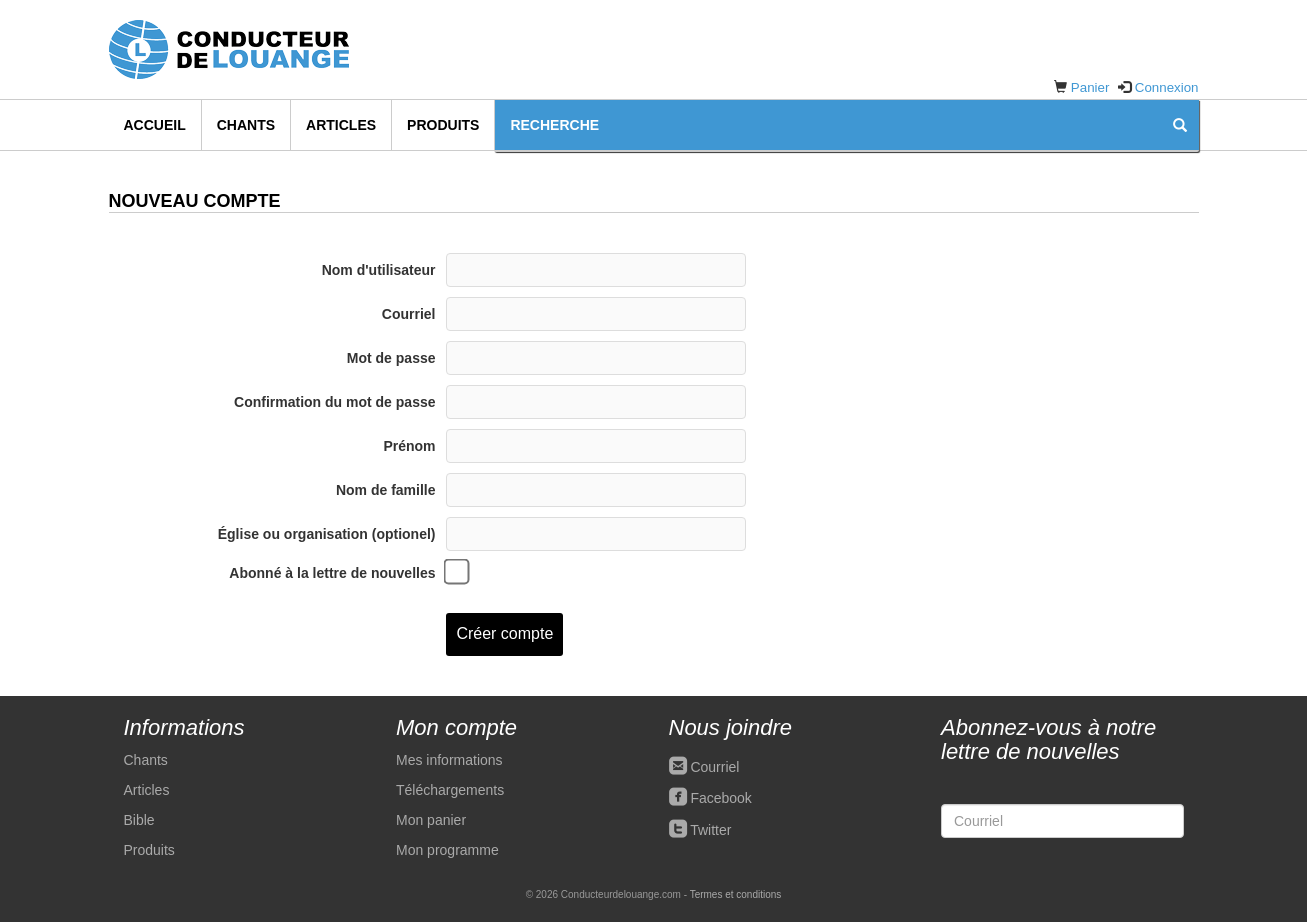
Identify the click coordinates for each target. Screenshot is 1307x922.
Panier (1090, 87)
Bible (139, 820)
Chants (246, 125)
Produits (443, 125)
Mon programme (447, 850)
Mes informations (449, 760)
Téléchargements (450, 790)
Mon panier (431, 820)
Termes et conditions (736, 894)
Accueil (155, 125)
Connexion (1167, 87)
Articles (341, 125)
